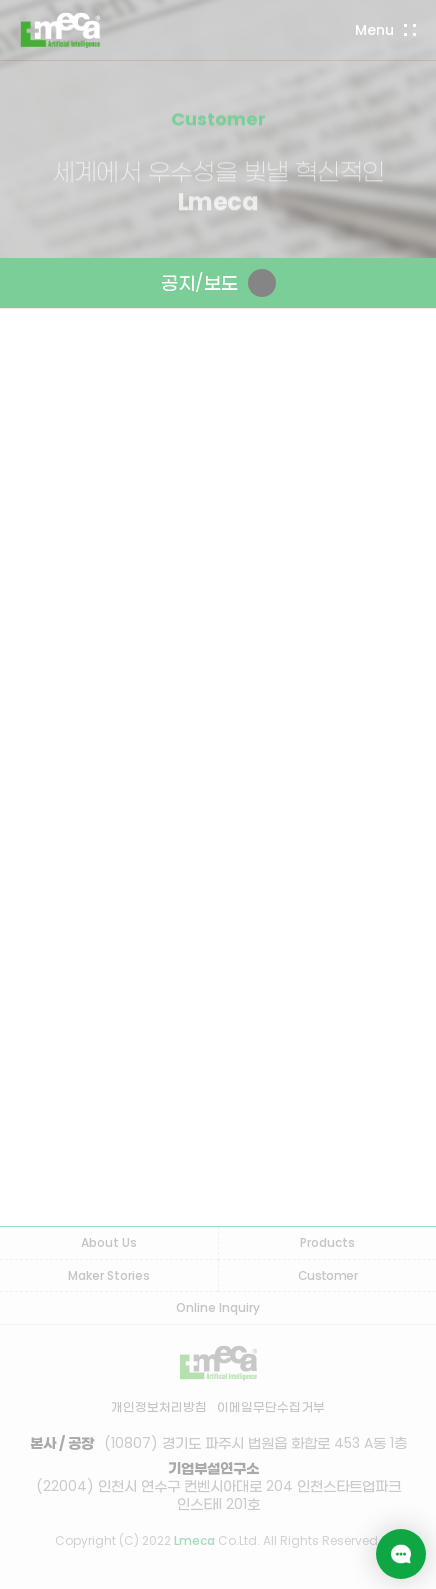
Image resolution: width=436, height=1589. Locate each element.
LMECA (60, 30)
